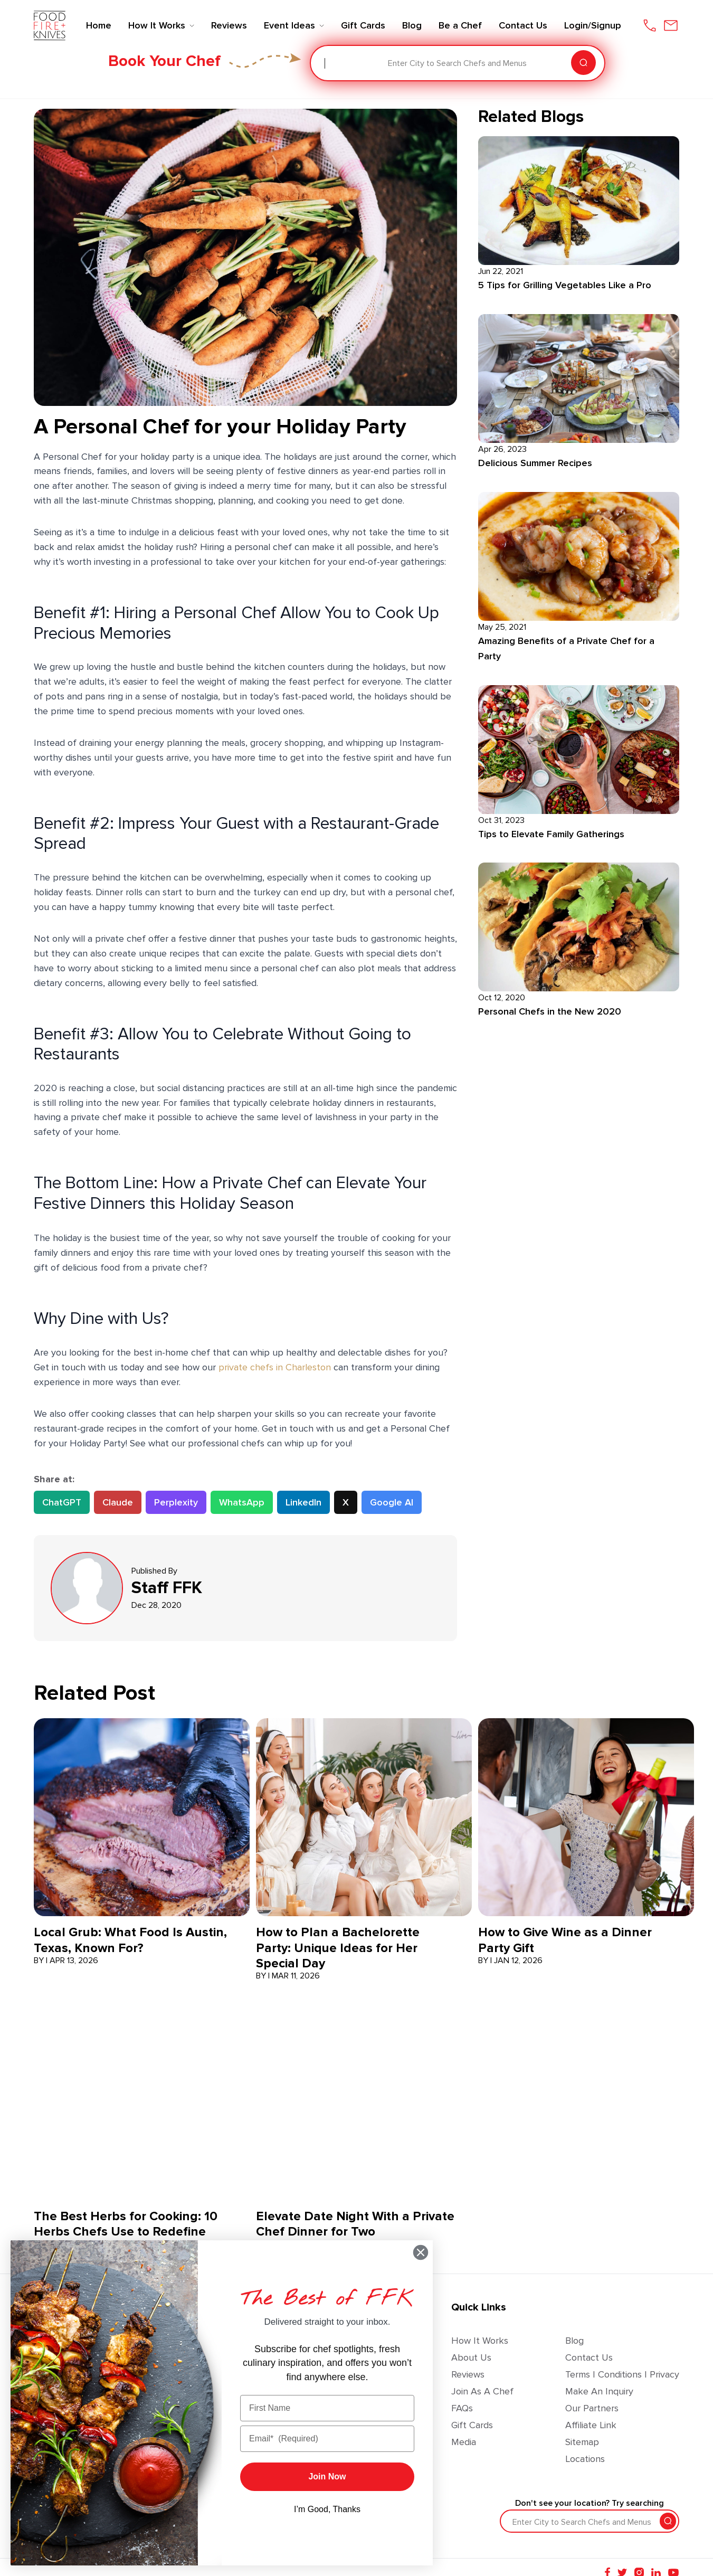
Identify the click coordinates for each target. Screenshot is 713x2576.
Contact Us (589, 2357)
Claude (117, 1502)
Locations (585, 2459)
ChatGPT (61, 1502)
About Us (471, 2357)
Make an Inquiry (599, 2391)
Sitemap (582, 2442)
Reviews (467, 2374)
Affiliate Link (590, 2425)
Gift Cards (472, 2425)
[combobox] (326, 63)
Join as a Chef (482, 2391)
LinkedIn (303, 1502)
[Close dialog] (421, 2252)
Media (463, 2442)
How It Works (479, 2340)
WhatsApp (241, 1502)
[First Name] (327, 2408)
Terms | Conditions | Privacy (622, 2374)
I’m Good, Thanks (327, 2509)
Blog (574, 2340)
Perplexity (176, 1502)
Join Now (327, 2476)
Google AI (391, 1502)
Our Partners (592, 2408)
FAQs (462, 2408)
